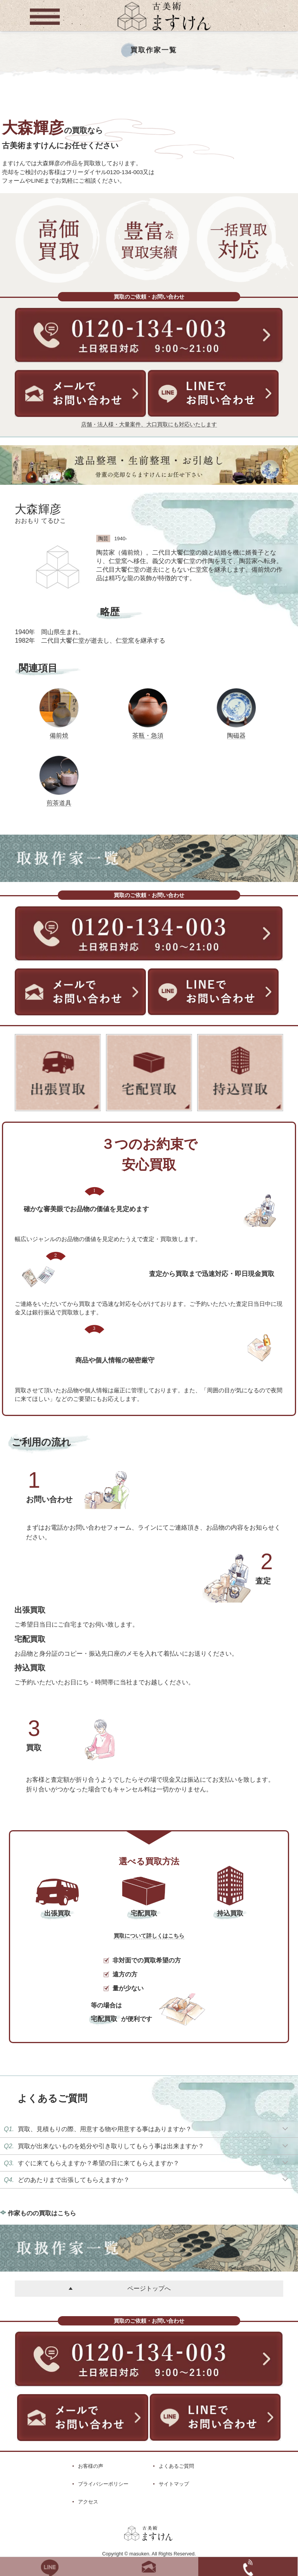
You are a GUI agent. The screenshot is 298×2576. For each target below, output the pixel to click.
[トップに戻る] (163, 31)
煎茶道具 (59, 802)
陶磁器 (236, 735)
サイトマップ (174, 2484)
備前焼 (59, 735)
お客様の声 (90, 2466)
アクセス (88, 2502)
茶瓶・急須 (147, 735)
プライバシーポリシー (103, 2484)
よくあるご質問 (176, 2466)
